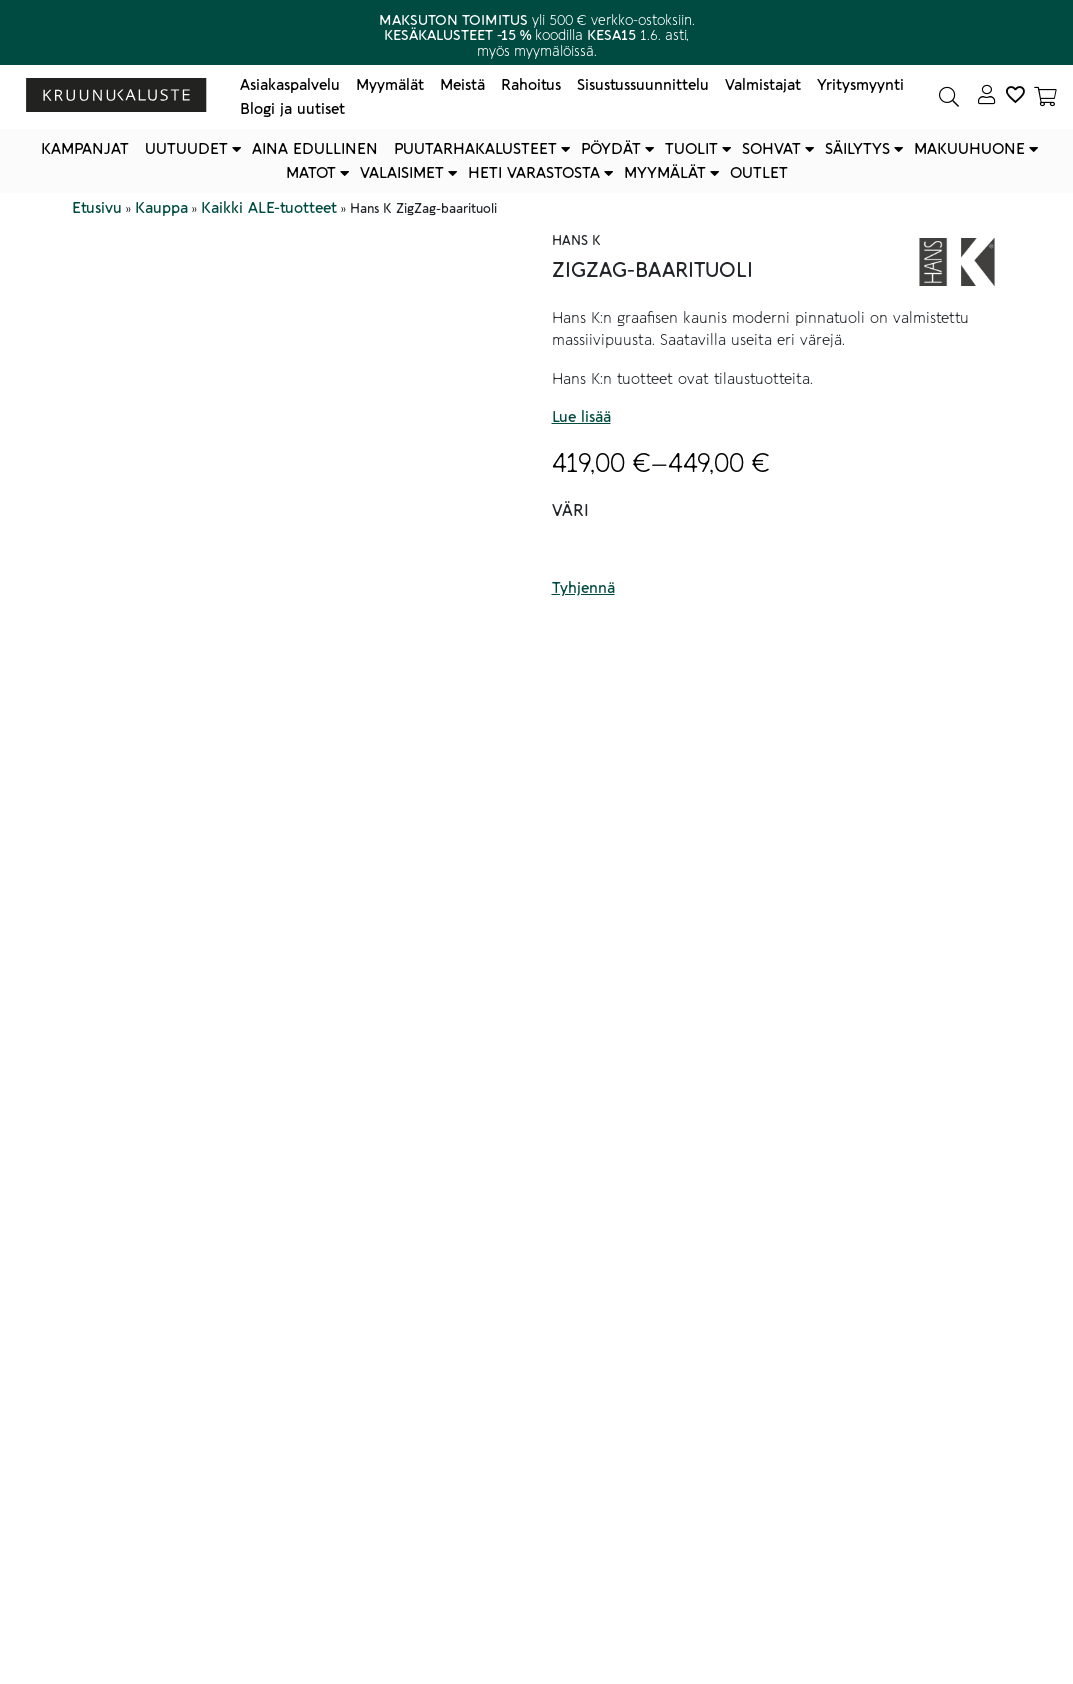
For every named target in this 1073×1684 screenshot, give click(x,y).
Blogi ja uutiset (292, 109)
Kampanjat (85, 149)
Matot (311, 173)
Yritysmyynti (860, 85)
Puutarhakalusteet (475, 149)
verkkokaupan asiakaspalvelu (200, 1419)
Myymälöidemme (238, 1397)
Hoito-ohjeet (153, 1525)
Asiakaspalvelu (290, 85)
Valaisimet (402, 173)
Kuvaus (124, 844)
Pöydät (611, 149)
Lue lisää (581, 417)
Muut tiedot (144, 1569)
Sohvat (771, 149)
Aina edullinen (315, 149)
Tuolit (691, 149)
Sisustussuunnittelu (643, 85)
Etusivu (97, 208)
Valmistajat (763, 85)
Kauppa (161, 208)
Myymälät (390, 85)
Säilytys (857, 149)
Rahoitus (531, 85)
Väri (570, 511)
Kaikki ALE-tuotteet (269, 208)
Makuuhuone (969, 149)
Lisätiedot (134, 1613)
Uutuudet (186, 149)
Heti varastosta (534, 173)
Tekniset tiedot (163, 1481)
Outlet (759, 173)
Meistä (462, 85)
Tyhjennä (583, 588)
